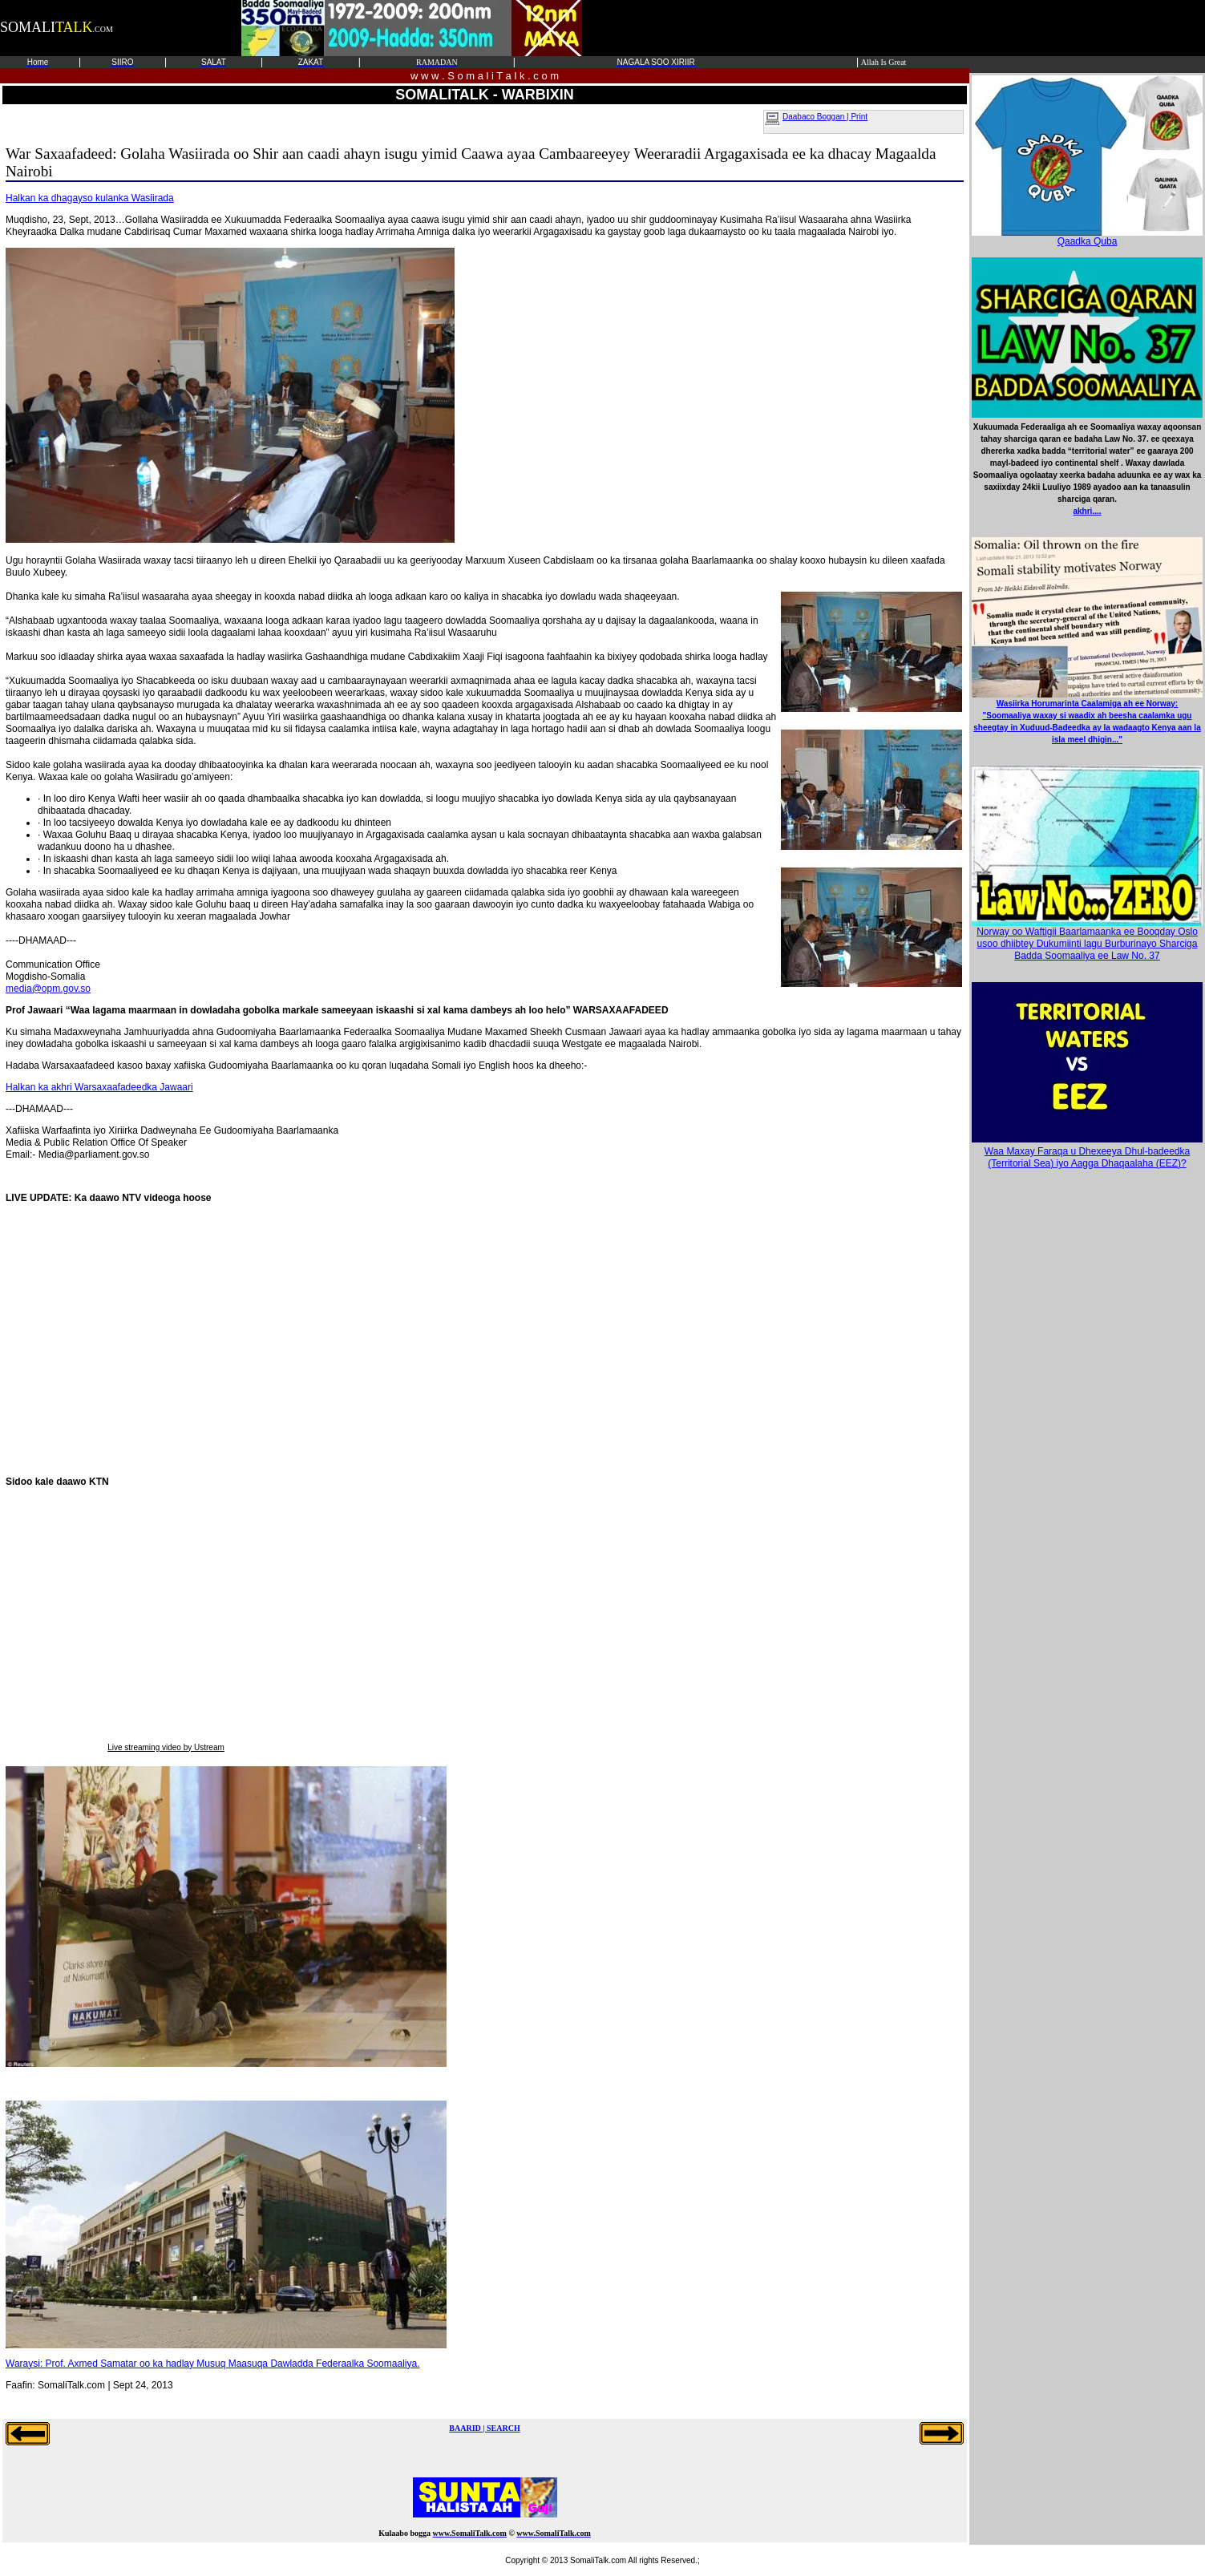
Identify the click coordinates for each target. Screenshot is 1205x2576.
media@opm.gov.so (48, 988)
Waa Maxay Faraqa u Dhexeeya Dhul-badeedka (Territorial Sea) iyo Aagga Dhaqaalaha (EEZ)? (1087, 1157)
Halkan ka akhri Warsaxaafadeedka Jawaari (99, 1087)
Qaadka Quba (1087, 237)
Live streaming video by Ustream (165, 1747)
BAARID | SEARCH (484, 2428)
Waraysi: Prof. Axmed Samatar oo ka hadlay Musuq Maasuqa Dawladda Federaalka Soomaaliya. (212, 2363)
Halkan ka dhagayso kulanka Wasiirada (90, 198)
